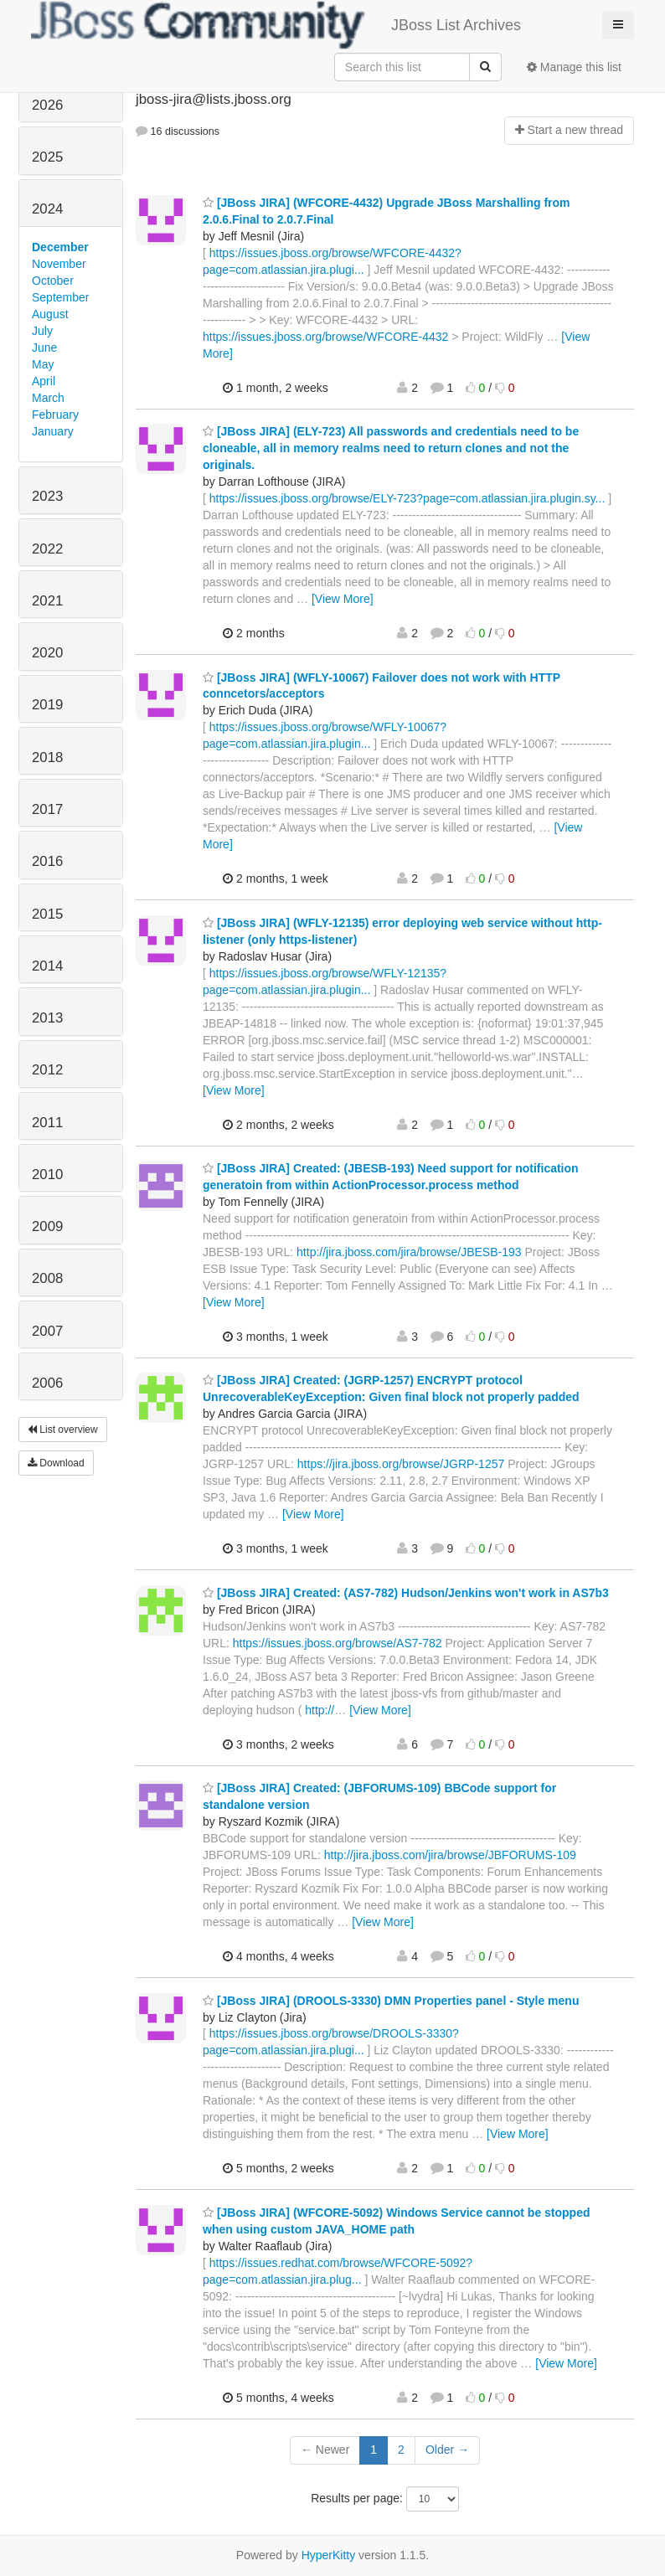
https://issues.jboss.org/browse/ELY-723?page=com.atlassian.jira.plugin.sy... (407, 498)
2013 (47, 1018)
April (43, 381)
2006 (47, 1383)
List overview (63, 1429)
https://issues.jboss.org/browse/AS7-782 (337, 1643)
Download (56, 1463)
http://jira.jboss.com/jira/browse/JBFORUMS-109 (450, 1855)
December (60, 247)
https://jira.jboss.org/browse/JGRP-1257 (400, 1464)
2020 (47, 653)
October (53, 280)
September (60, 297)
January (53, 431)
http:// (319, 1710)
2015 (47, 914)
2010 (47, 1174)
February (55, 414)
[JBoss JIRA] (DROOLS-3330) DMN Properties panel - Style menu (391, 2000)
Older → (447, 2449)
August (50, 314)
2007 (47, 1331)
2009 (47, 1226)
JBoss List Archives (276, 25)
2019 (47, 705)
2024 (47, 209)
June (44, 347)
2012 (47, 1070)
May (43, 364)
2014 (47, 966)
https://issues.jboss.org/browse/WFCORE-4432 (325, 336)
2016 (47, 861)
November (59, 263)
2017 (47, 809)
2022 (47, 549)
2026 (47, 105)
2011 (47, 1123)
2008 (47, 1278)
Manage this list (574, 67)
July (42, 330)
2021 (47, 601)
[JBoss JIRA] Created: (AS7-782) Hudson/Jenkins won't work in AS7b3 (406, 1593)
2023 (47, 496)
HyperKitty (329, 2555)
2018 (47, 757)
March (48, 397)
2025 (47, 157)
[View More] (343, 598)
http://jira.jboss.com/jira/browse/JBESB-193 (408, 1252)
